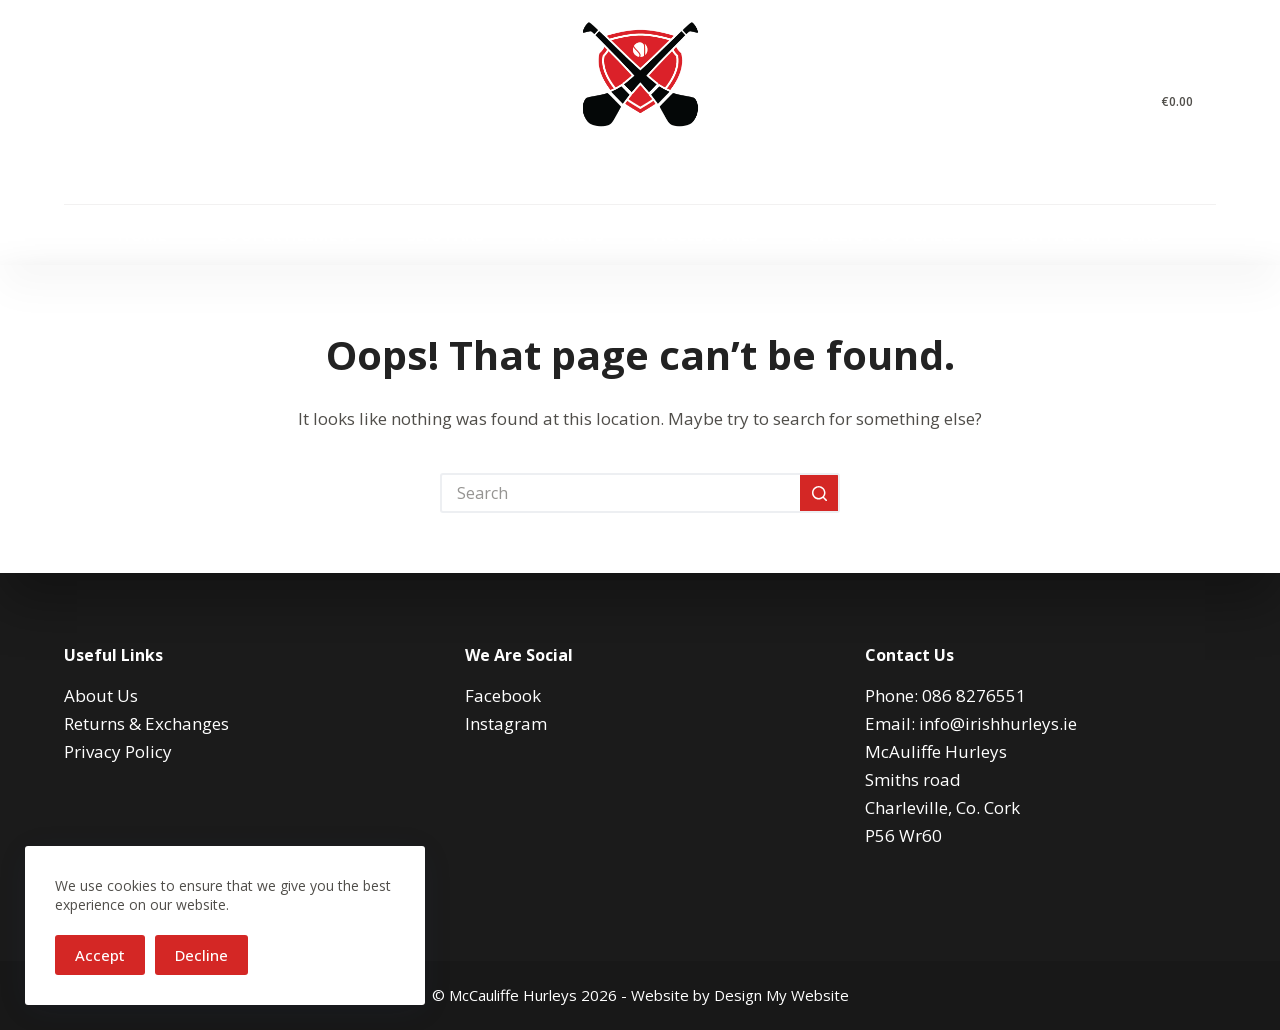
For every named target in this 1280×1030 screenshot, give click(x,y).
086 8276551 (974, 695)
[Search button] (820, 493)
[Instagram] (116, 102)
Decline (201, 955)
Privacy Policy (118, 751)
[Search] (1124, 102)
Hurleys (569, 235)
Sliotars (445, 235)
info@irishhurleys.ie (998, 723)
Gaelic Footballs (884, 235)
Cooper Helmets (286, 235)
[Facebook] (71, 102)
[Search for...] (620, 493)
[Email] (161, 102)
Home (142, 235)
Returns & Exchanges (146, 723)
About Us (101, 695)
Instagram (506, 723)
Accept (100, 955)
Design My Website (781, 995)
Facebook (503, 695)
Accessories (706, 235)
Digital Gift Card (1086, 235)
